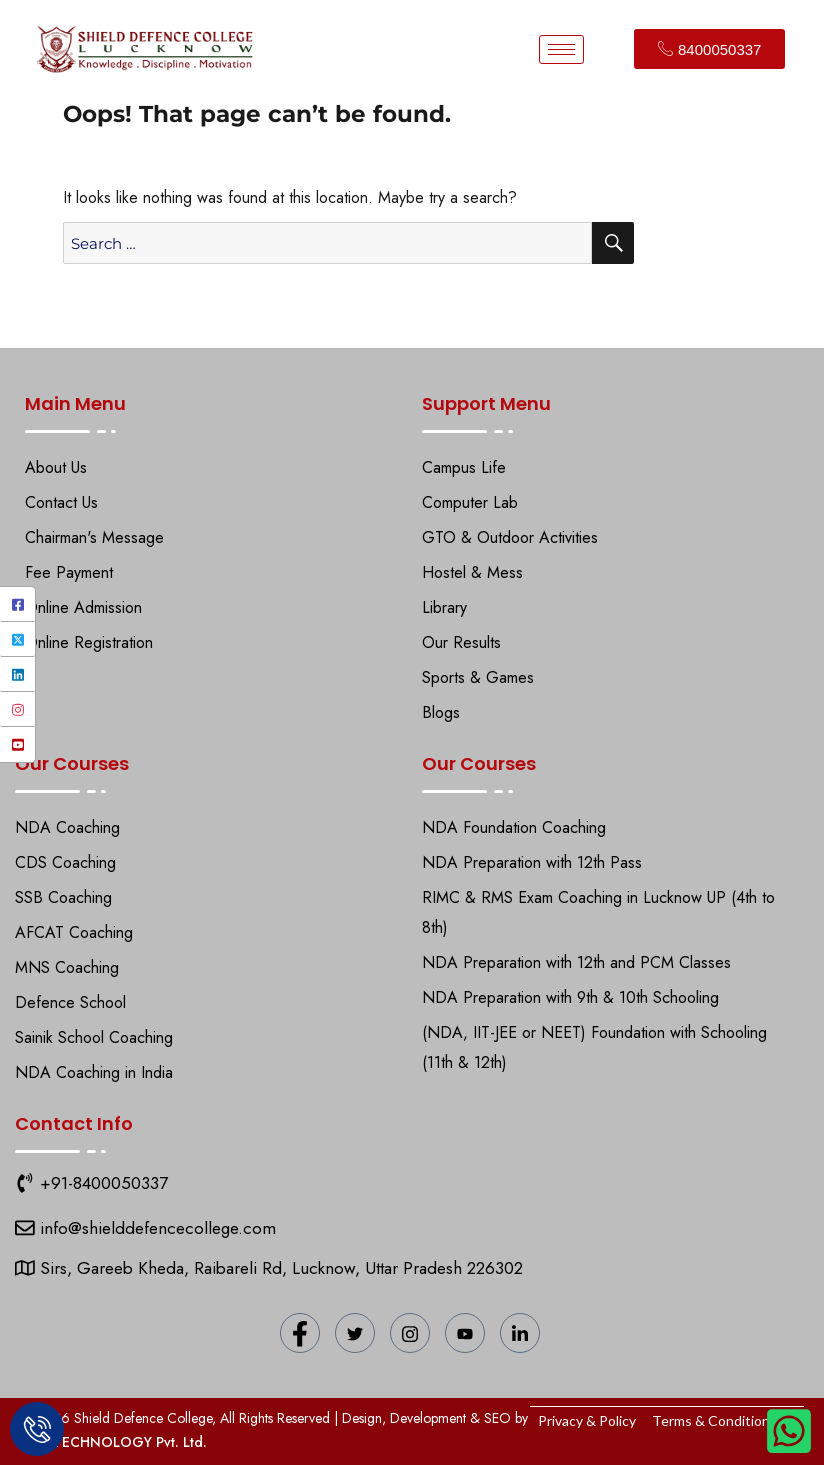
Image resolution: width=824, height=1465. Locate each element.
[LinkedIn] (17, 674)
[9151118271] (25, 1183)
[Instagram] (17, 709)
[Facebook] (17, 604)
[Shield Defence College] (25, 1228)
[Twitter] (17, 639)
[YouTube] (17, 744)
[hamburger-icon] (561, 49)
